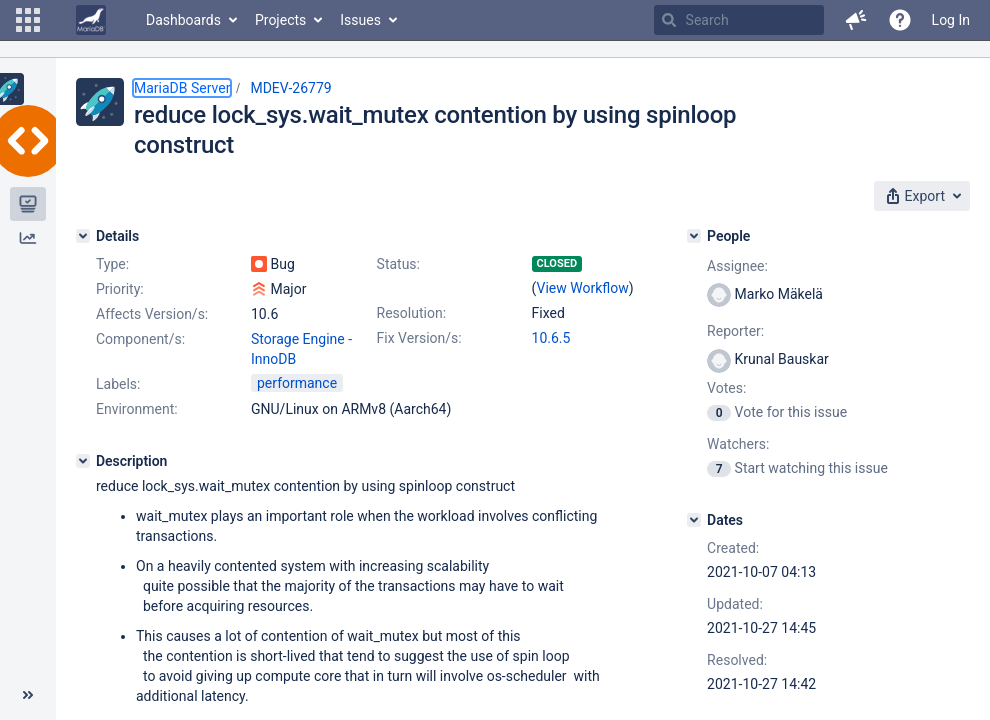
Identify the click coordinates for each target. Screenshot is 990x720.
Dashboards (183, 20)
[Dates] (694, 520)
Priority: (120, 289)
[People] (694, 236)
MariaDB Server (182, 88)
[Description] (83, 461)
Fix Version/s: (419, 338)
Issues (360, 20)
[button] (28, 20)
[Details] (83, 236)
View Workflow (583, 288)
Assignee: (737, 266)
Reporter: (735, 331)
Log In (951, 20)
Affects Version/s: (152, 314)
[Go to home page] (91, 20)
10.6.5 (551, 338)
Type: (112, 264)
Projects (280, 20)
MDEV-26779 (290, 88)
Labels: (118, 384)
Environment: (137, 409)
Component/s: (140, 339)
